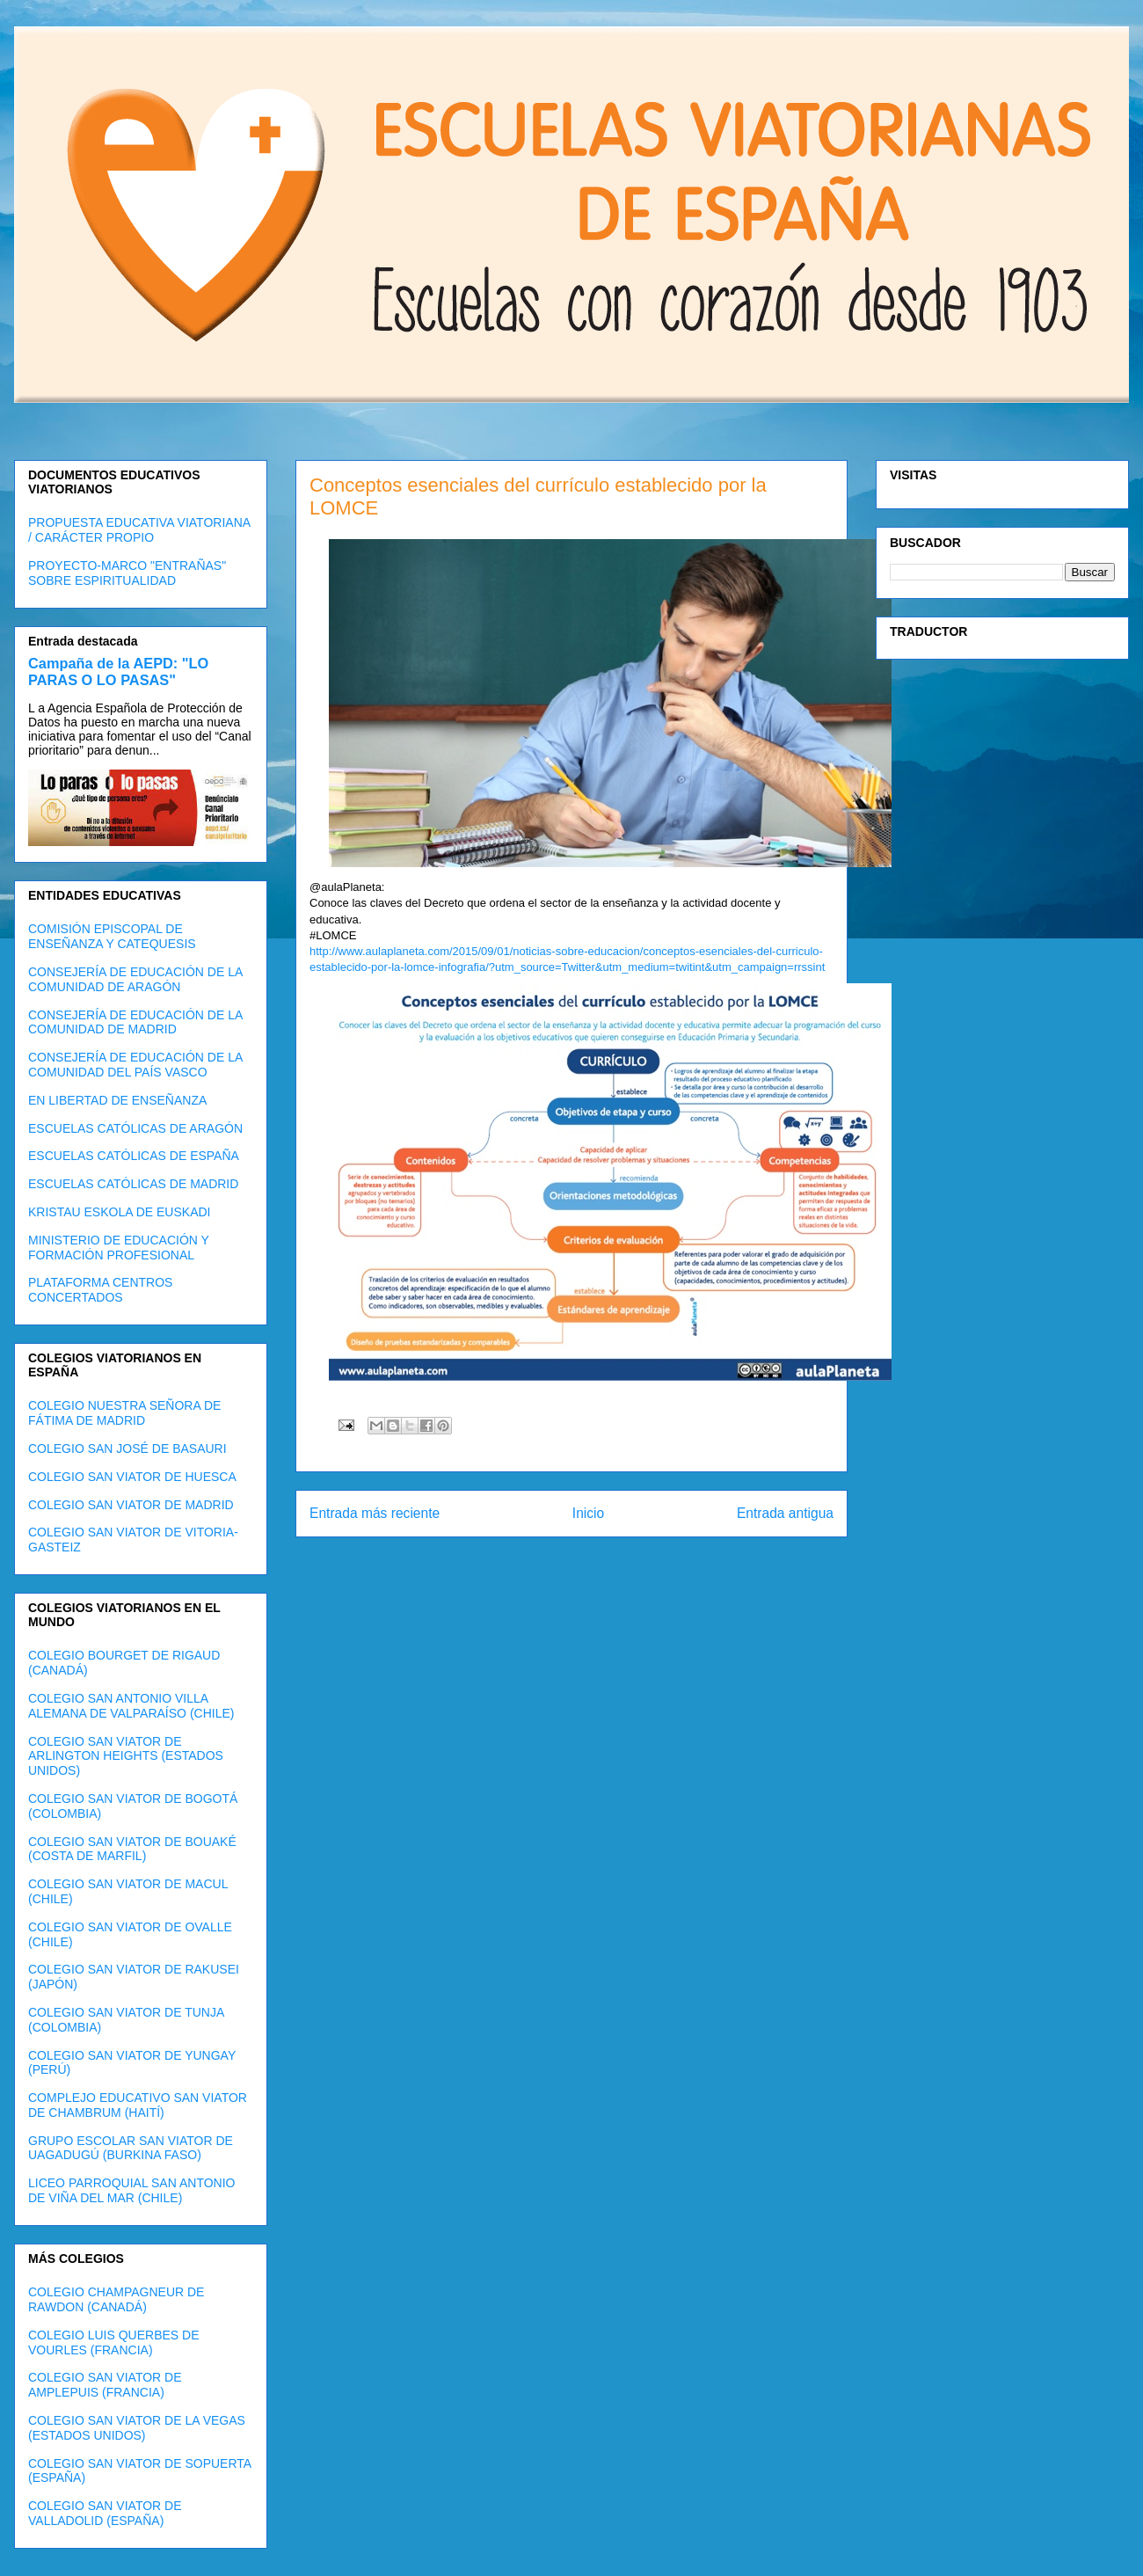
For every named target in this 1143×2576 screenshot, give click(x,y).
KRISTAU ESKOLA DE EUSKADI (119, 1212)
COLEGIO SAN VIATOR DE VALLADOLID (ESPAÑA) (105, 2513)
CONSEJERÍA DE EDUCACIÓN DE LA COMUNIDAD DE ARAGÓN (135, 979)
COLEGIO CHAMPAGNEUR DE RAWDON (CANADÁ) (116, 2299)
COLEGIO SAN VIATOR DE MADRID (131, 1505)
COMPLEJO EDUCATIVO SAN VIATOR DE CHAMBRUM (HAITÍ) (137, 2105)
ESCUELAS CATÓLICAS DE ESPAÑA (133, 1156)
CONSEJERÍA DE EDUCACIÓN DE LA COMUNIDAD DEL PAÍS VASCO (135, 1064)
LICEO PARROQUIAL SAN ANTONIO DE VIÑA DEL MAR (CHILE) (131, 2190)
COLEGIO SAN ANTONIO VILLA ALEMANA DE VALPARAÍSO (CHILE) (131, 1705)
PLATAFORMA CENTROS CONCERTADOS (100, 1289)
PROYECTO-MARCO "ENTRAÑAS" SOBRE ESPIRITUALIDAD (127, 572)
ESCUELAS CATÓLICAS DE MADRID (133, 1184)
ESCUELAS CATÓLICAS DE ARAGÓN (135, 1128)
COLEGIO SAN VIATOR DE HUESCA (132, 1477)
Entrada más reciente (374, 1513)
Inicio (588, 1513)
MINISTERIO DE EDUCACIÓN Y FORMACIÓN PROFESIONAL (118, 1247)
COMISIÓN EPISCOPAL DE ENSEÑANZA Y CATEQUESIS (112, 936)
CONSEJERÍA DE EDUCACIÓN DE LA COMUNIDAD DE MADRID (135, 1022)
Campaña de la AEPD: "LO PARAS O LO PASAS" (118, 671)
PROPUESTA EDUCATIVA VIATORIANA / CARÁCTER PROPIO (139, 529)
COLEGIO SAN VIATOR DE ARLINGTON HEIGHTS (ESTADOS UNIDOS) (125, 1756)
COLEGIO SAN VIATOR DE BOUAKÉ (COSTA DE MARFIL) (132, 1849)
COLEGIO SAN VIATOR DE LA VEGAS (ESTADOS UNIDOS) (136, 2427)
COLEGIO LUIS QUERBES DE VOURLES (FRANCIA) (114, 2342)
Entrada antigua (785, 1513)
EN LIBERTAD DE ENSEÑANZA (117, 1100)
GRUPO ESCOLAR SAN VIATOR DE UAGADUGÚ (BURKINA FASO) (130, 2148)
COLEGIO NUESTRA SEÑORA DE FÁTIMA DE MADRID (124, 1412)
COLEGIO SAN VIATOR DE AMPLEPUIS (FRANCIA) (105, 2384)
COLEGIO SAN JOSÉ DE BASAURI (127, 1448)
